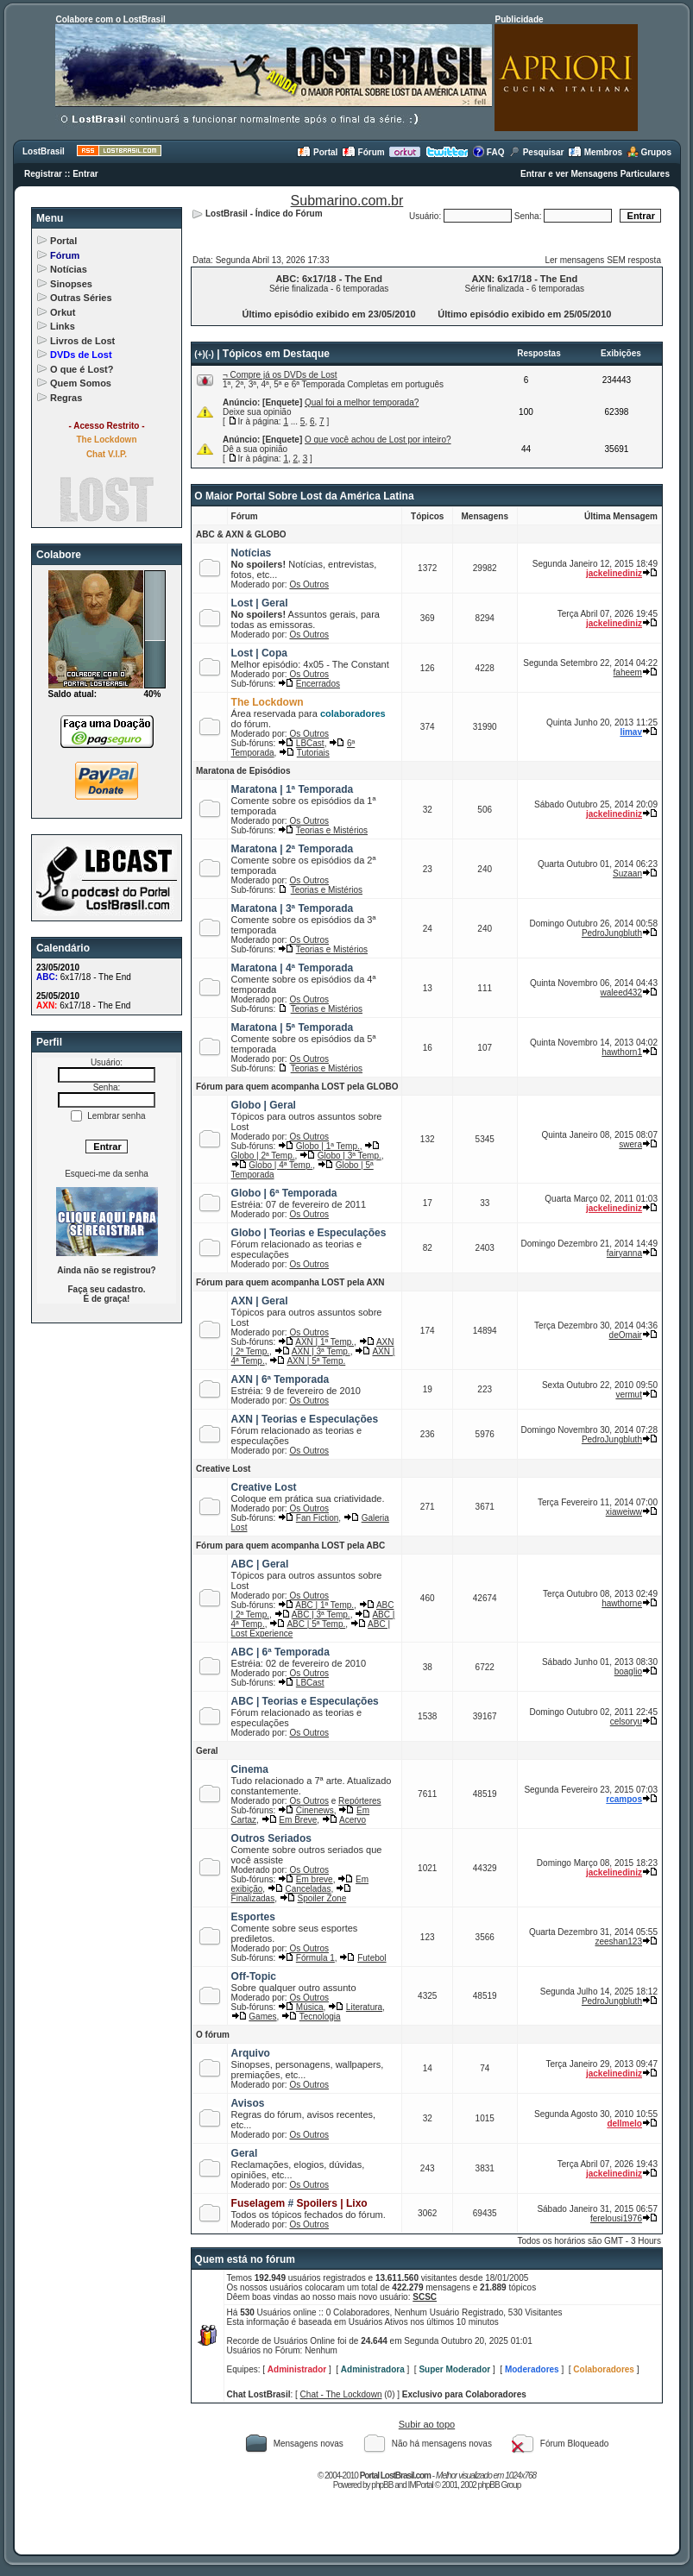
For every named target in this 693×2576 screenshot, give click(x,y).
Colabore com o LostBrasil (110, 19)
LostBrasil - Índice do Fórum (264, 213)
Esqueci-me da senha (106, 1173)
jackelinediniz (614, 573)
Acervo (352, 1820)
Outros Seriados (271, 1838)
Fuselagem (258, 2203)
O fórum (213, 2034)
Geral (207, 1751)
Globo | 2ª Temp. (263, 1155)
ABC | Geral (260, 1564)
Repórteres (359, 1801)
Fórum (363, 152)
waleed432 (621, 992)
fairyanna (624, 1253)
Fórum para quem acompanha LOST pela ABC (290, 1545)
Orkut (62, 312)
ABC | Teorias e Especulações (305, 1701)
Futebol (371, 1958)
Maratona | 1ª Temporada (292, 789)
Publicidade (519, 19)
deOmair (625, 1335)
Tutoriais (313, 752)
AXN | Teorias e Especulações (305, 1419)
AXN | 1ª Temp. (324, 1342)
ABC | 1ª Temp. (324, 1605)
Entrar (85, 174)
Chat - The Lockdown (341, 2394)
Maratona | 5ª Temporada (292, 1027)
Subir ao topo (427, 2424)
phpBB (382, 2485)
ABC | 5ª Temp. (316, 1624)
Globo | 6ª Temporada (284, 1193)
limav (631, 732)
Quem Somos (80, 383)
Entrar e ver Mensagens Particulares (595, 174)
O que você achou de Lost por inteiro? (378, 439)
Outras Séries (81, 297)
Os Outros (309, 584)
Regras (66, 398)
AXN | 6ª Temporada (280, 1379)
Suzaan (627, 873)
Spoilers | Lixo (332, 2203)
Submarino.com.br (347, 200)
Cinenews (315, 1810)
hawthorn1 (622, 1052)
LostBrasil (43, 151)
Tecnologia (320, 2016)
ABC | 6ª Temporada (280, 1652)
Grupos (649, 152)
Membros (595, 152)
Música (310, 2007)
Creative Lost (223, 1468)
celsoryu (626, 1721)
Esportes (253, 1917)
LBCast (310, 743)
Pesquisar (536, 152)
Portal (317, 152)
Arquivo (250, 2053)
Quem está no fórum (244, 2259)
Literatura (364, 2007)
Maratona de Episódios (243, 771)
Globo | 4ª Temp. (280, 1165)
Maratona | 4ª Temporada (292, 968)
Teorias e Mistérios (332, 830)
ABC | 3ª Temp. (321, 1614)
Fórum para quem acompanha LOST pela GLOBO (297, 1086)
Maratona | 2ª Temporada (292, 849)
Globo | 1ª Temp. (328, 1146)
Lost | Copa (259, 653)
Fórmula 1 (315, 1958)
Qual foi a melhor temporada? (362, 402)
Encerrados (318, 683)
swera (630, 1144)
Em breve (314, 1879)
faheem (628, 672)
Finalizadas (253, 1898)
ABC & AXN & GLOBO (241, 534)
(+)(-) (204, 354)
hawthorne (622, 1603)
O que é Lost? (81, 369)
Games (262, 2016)
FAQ (488, 152)
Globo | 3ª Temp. (349, 1155)
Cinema (249, 1769)
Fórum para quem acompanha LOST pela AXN (290, 1282)
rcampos (624, 1799)
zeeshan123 (618, 1941)
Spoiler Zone (322, 1898)
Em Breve (298, 1820)
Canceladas (308, 1889)
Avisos (248, 2103)
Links (62, 326)
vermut (628, 1394)
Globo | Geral (263, 1105)
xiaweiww (624, 1512)
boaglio (628, 1671)
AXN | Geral (259, 1301)
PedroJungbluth (612, 933)
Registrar (43, 174)
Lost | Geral (259, 603)
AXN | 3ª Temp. (321, 1351)
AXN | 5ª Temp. (316, 1361)
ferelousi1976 (616, 2218)
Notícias (68, 269)
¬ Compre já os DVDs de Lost (280, 375)
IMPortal (420, 2485)
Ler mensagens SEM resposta (603, 260)
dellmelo (624, 2123)
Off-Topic (253, 1976)
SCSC (425, 2297)
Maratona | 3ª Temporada (292, 908)
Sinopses (71, 284)
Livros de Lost (82, 341)
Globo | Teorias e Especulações (309, 1233)
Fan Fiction (317, 1518)
